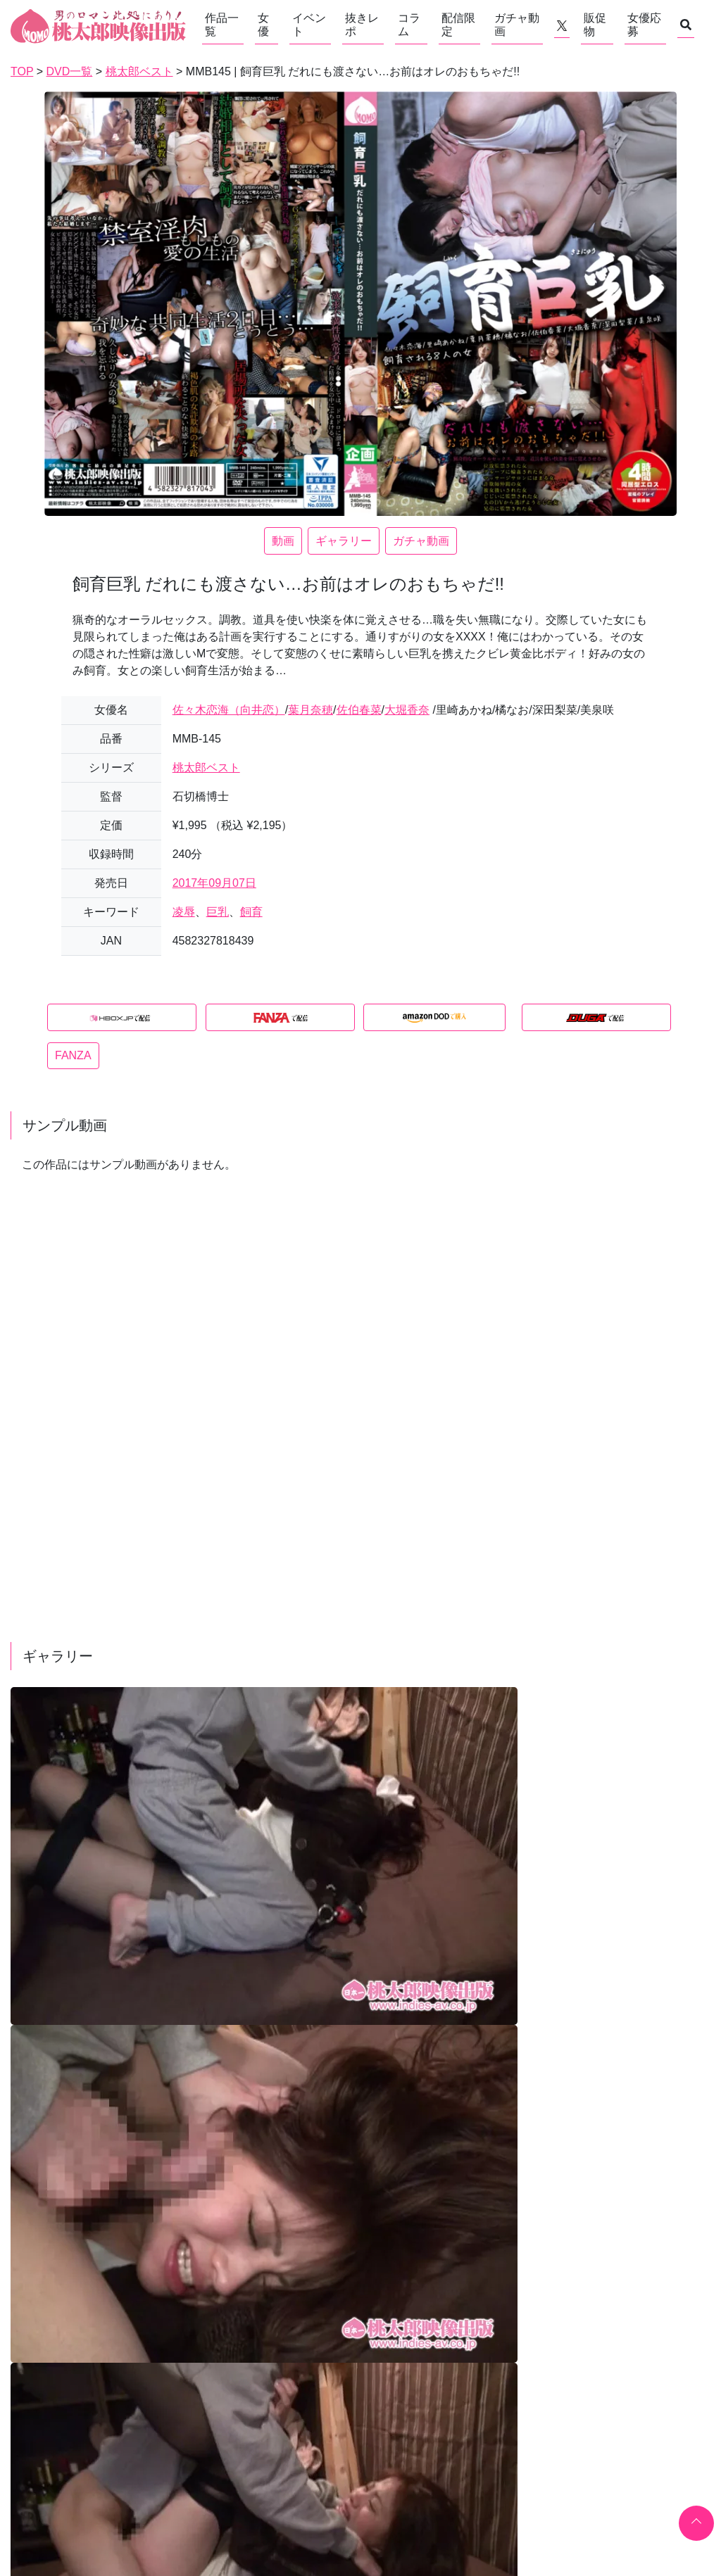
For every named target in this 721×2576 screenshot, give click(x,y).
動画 (283, 541)
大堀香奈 (407, 710)
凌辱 (184, 912)
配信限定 (458, 24)
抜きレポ (362, 24)
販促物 (595, 24)
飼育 (251, 912)
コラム (409, 24)
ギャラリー (343, 541)
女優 (263, 24)
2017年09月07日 (214, 883)
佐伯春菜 (359, 710)
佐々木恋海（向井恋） (229, 710)
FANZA (73, 1055)
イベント (309, 24)
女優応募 (644, 24)
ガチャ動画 (516, 24)
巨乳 (217, 912)
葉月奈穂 (310, 710)
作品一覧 (222, 24)
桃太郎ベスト (206, 768)
